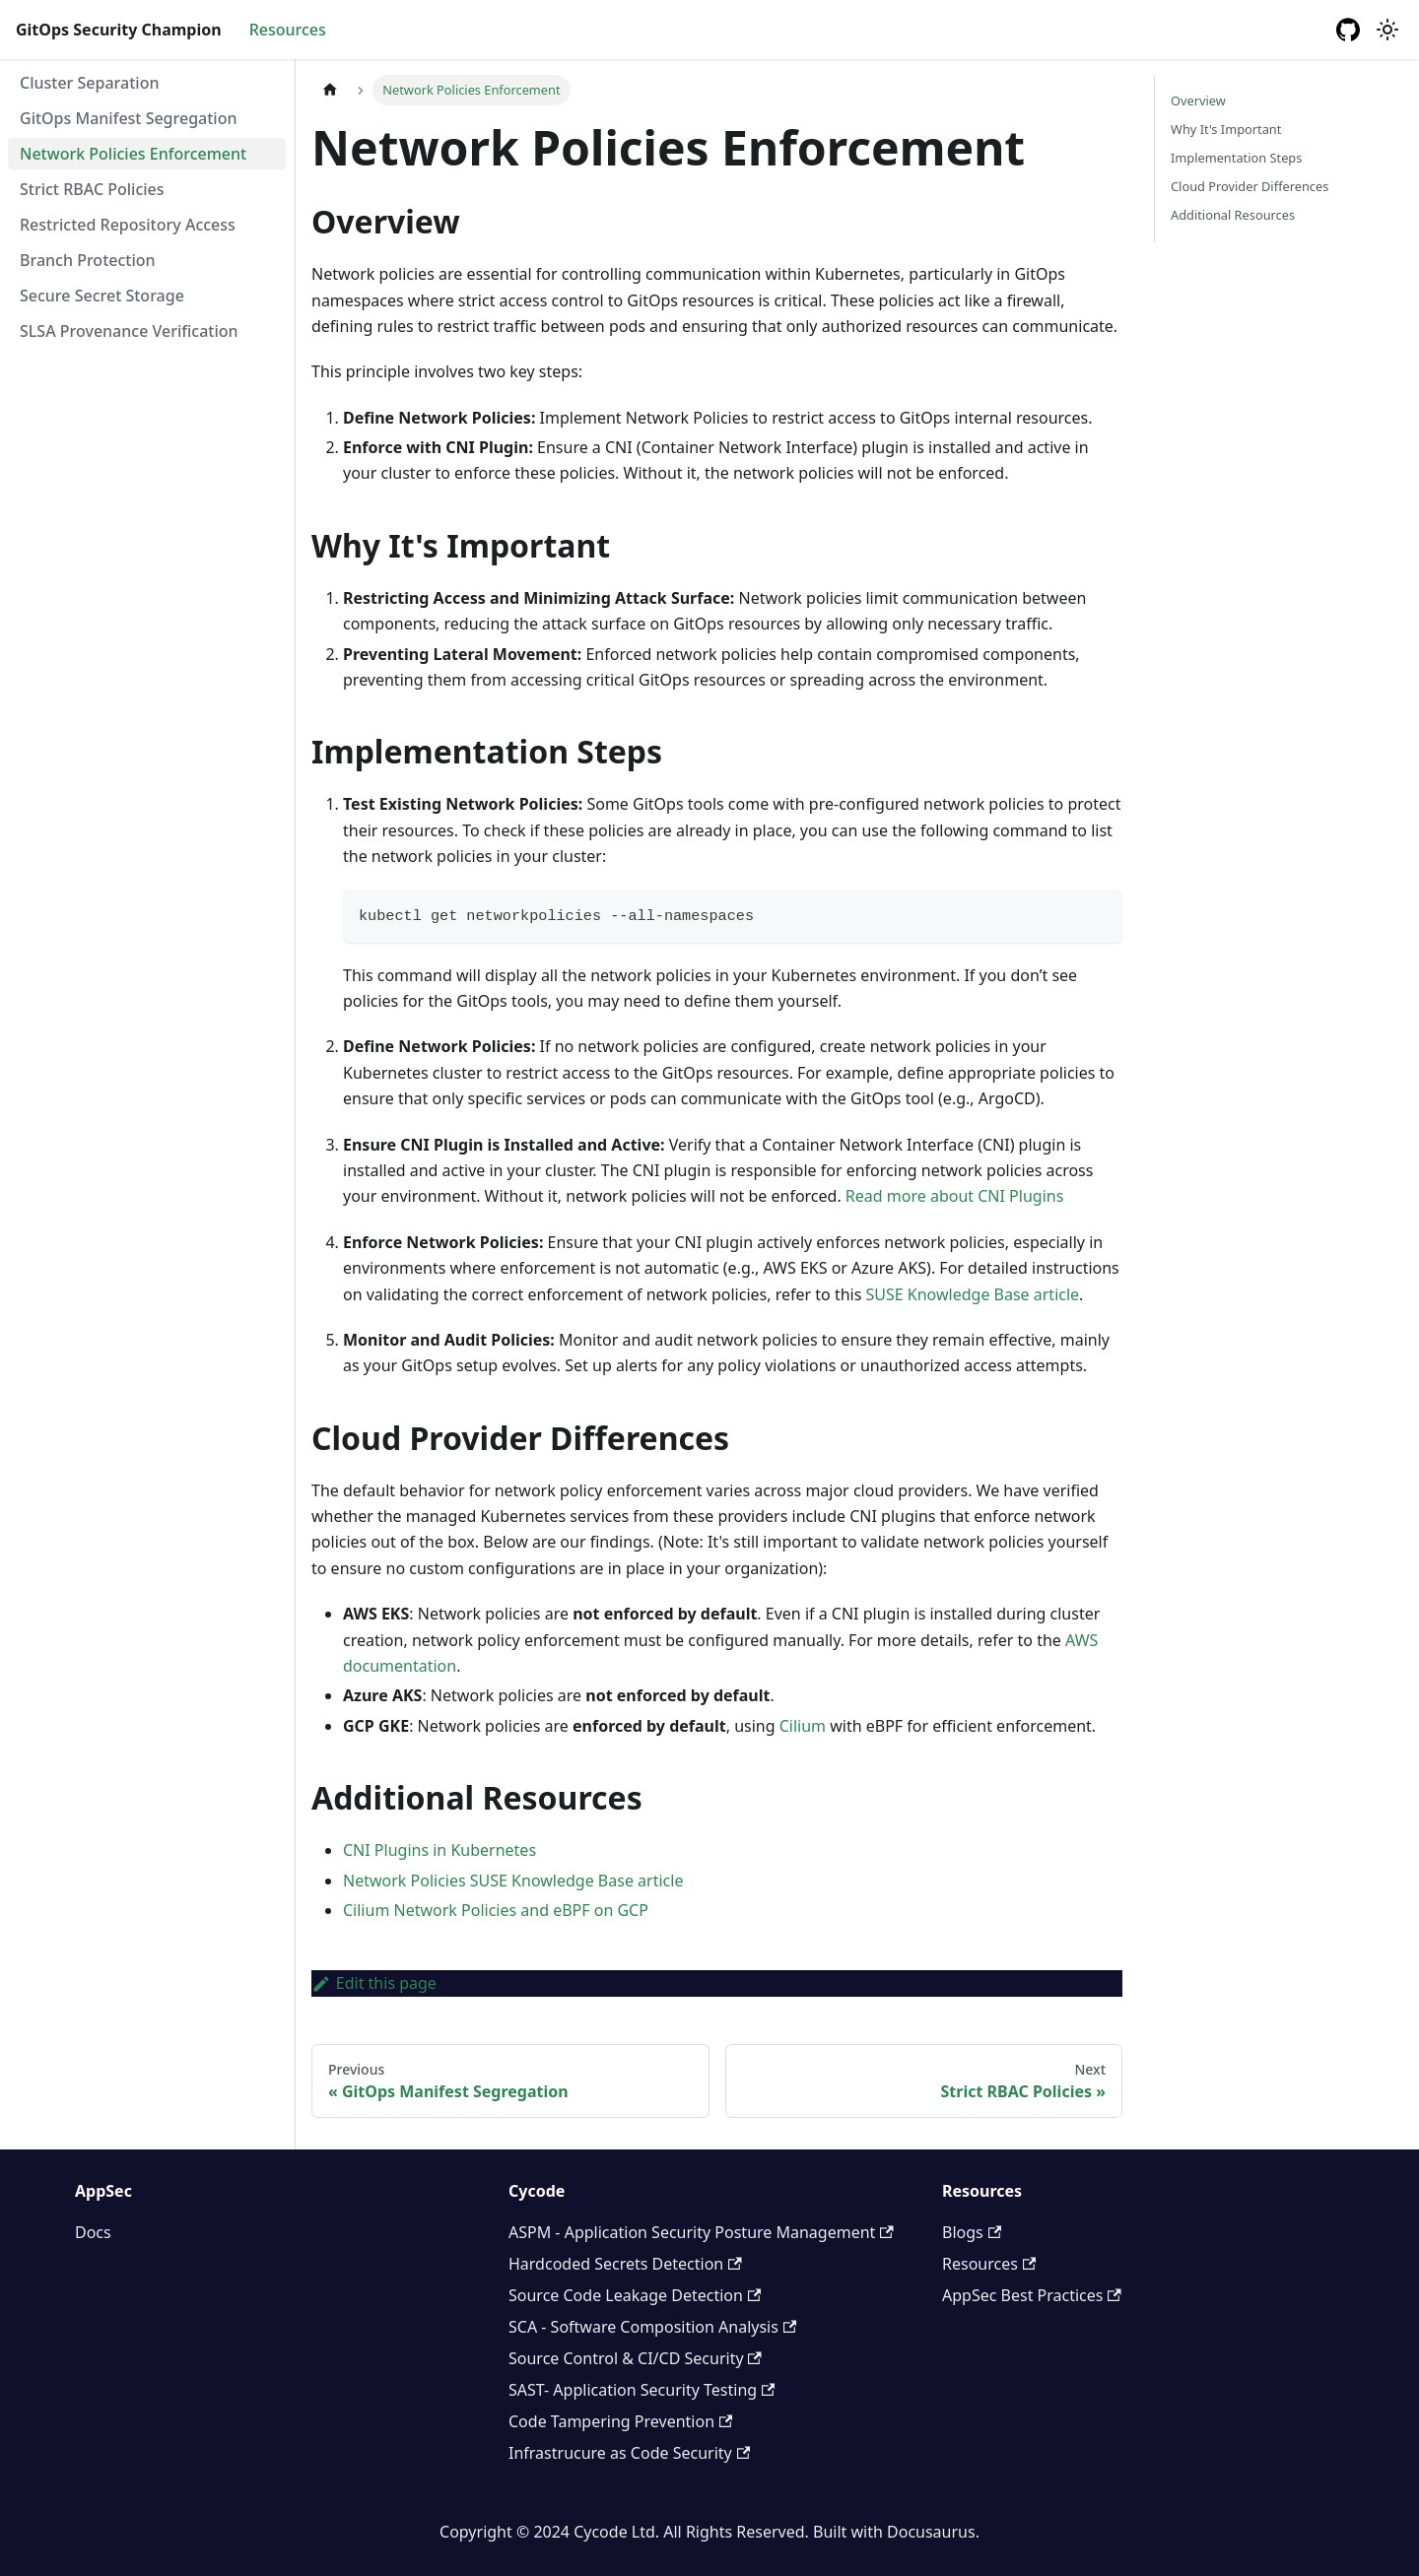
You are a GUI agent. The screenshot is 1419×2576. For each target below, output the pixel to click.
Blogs (971, 2232)
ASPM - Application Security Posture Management (701, 2232)
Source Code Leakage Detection (634, 2295)
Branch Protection (88, 260)
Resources (287, 29)
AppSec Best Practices (1031, 2295)
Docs (93, 2232)
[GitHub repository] (1348, 29)
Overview (1198, 100)
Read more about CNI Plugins (954, 1196)
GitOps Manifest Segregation (128, 118)
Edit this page (374, 1983)
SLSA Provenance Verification (129, 331)
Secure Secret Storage (102, 295)
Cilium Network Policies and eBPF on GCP (495, 1910)
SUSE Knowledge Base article (973, 1294)
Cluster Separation (89, 83)
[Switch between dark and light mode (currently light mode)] (1387, 29)
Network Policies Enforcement (133, 154)
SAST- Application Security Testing (641, 2390)
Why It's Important (1226, 129)
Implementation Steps (1236, 157)
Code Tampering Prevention (620, 2421)
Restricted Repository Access (128, 224)
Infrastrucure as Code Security (629, 2453)
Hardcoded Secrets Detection (625, 2264)
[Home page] (330, 90)
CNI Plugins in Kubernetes (439, 1850)
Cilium (802, 1726)
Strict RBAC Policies (92, 189)
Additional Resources (1233, 215)
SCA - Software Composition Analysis (652, 2327)
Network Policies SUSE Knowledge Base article (513, 1880)
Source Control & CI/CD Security (635, 2358)
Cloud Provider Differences (1249, 186)
